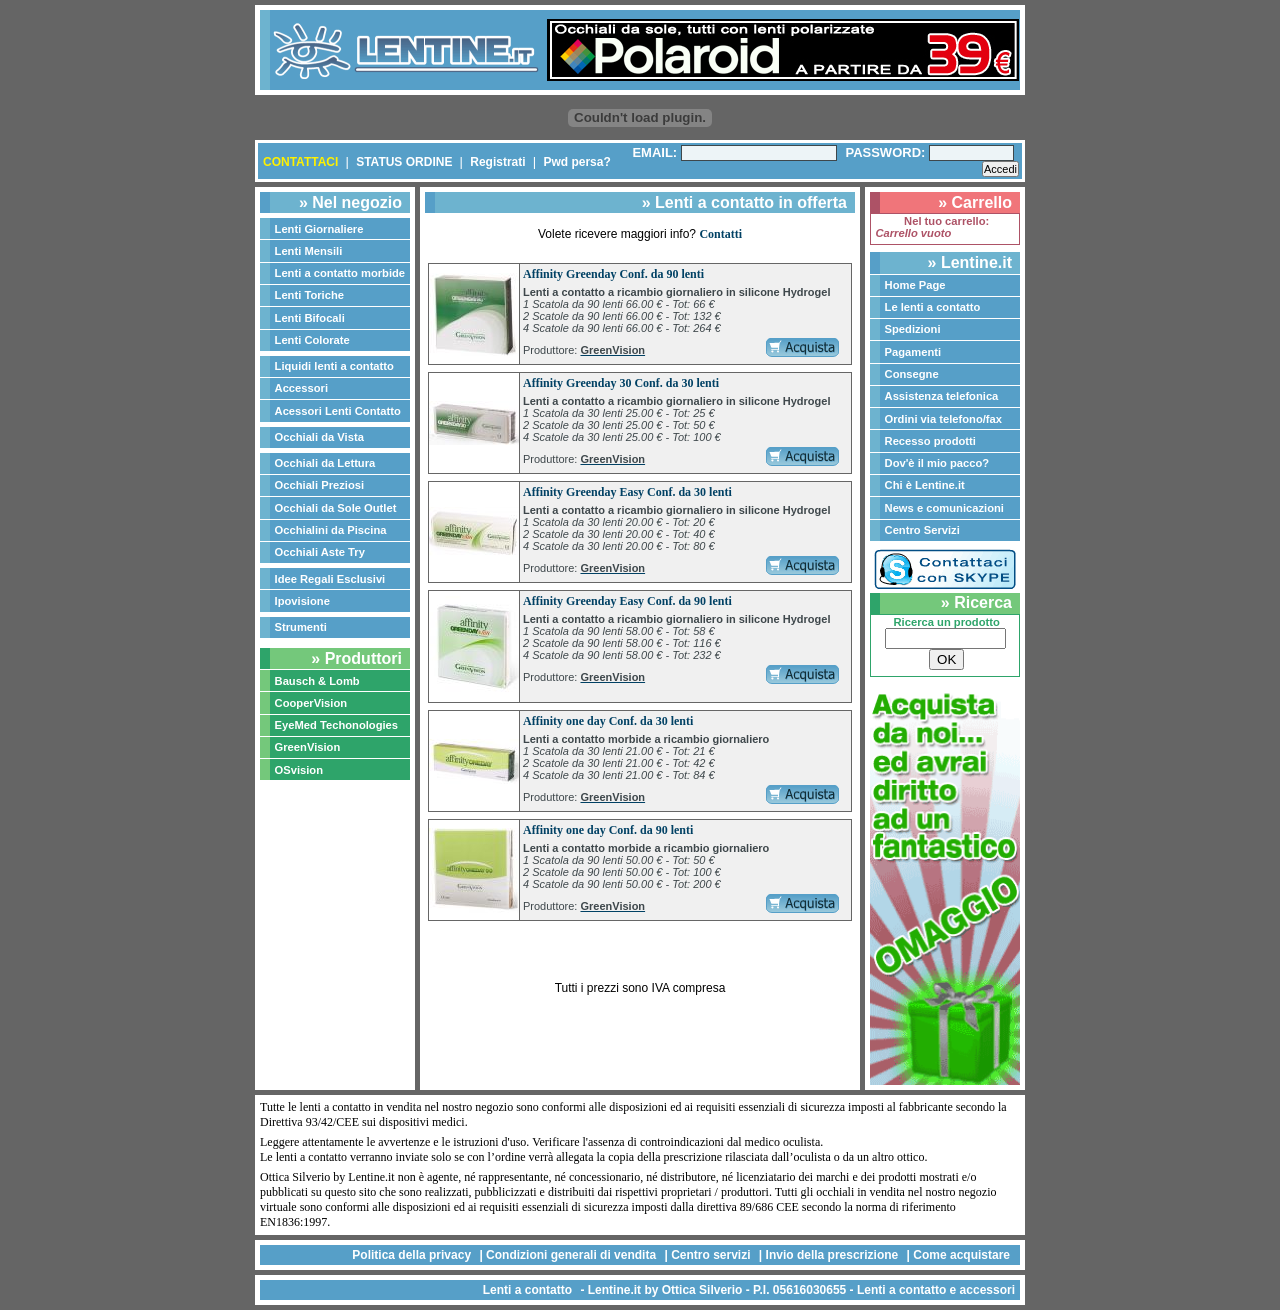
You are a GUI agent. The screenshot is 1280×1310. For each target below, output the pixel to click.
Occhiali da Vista (319, 437)
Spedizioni (913, 329)
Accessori (302, 388)
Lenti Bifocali (310, 318)
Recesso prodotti (930, 441)
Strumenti (301, 627)
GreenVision (308, 747)
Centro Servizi (922, 530)
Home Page (915, 285)
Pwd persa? (576, 162)
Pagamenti (913, 352)
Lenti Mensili (309, 251)
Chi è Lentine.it (925, 485)
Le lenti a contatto (933, 307)
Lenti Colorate (312, 340)
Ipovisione (302, 601)
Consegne (912, 374)
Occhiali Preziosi (320, 485)
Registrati (497, 162)
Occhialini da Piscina (331, 530)
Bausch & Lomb (317, 681)
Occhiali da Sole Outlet (336, 508)
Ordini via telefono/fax (944, 419)
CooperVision (311, 703)
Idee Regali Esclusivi (330, 579)
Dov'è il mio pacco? (937, 463)
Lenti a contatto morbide (340, 273)
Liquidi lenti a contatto (334, 366)
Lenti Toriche (309, 295)
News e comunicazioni (944, 508)
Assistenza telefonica (942, 396)
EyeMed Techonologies (337, 725)
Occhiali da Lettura (325, 463)
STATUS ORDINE (404, 162)
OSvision (299, 770)
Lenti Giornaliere (319, 229)
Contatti (720, 234)
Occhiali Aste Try (320, 552)
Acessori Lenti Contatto (338, 411)
